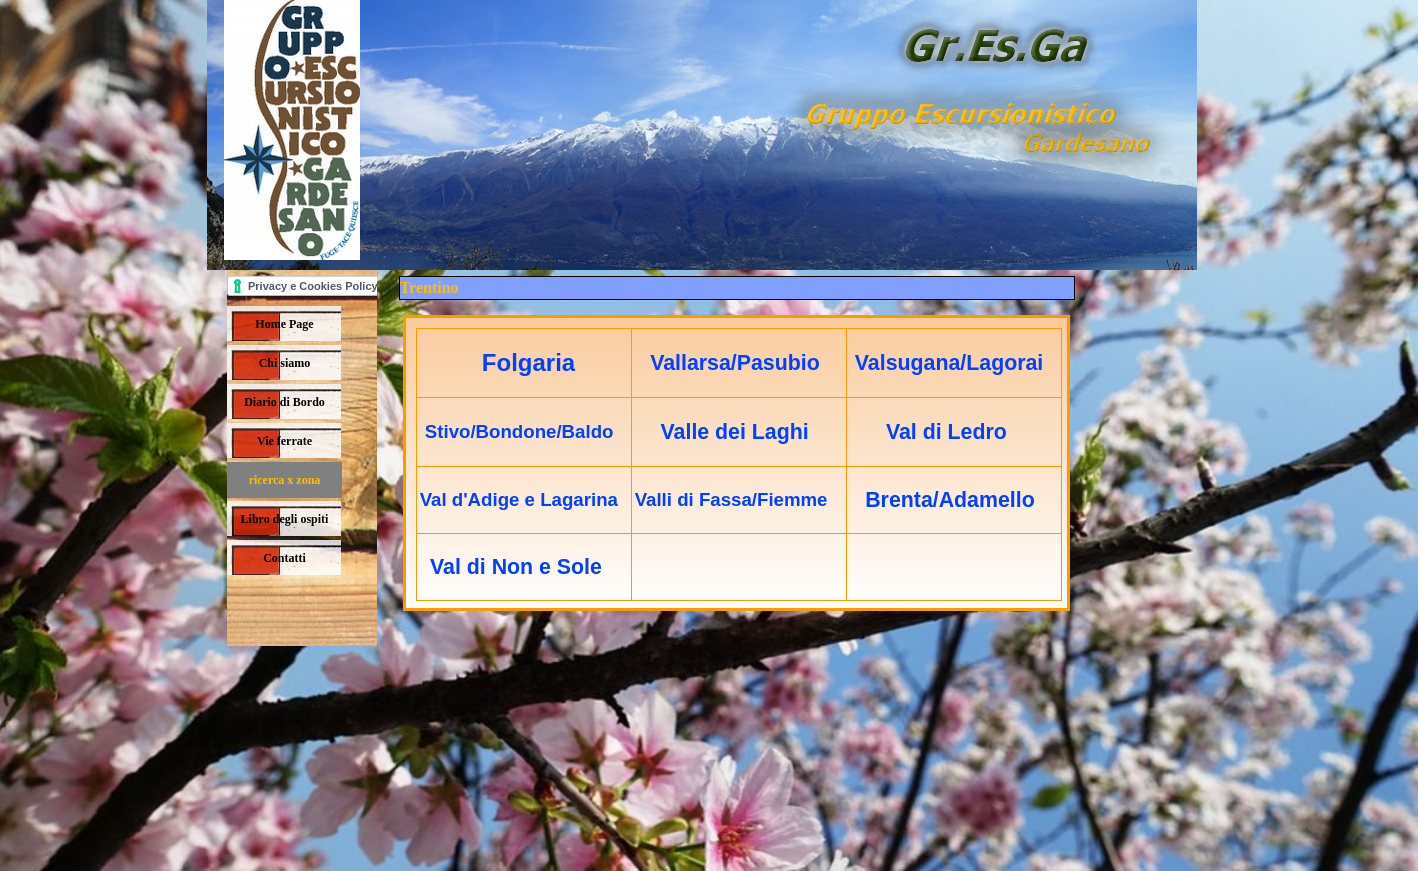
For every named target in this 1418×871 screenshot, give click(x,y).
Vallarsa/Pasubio (735, 363)
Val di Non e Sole (516, 567)
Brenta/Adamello (949, 500)
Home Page (284, 324)
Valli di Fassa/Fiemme (731, 499)
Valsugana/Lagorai (949, 363)
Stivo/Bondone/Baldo (519, 431)
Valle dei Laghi (735, 432)
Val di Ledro (946, 432)
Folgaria (528, 362)
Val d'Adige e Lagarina (519, 499)
